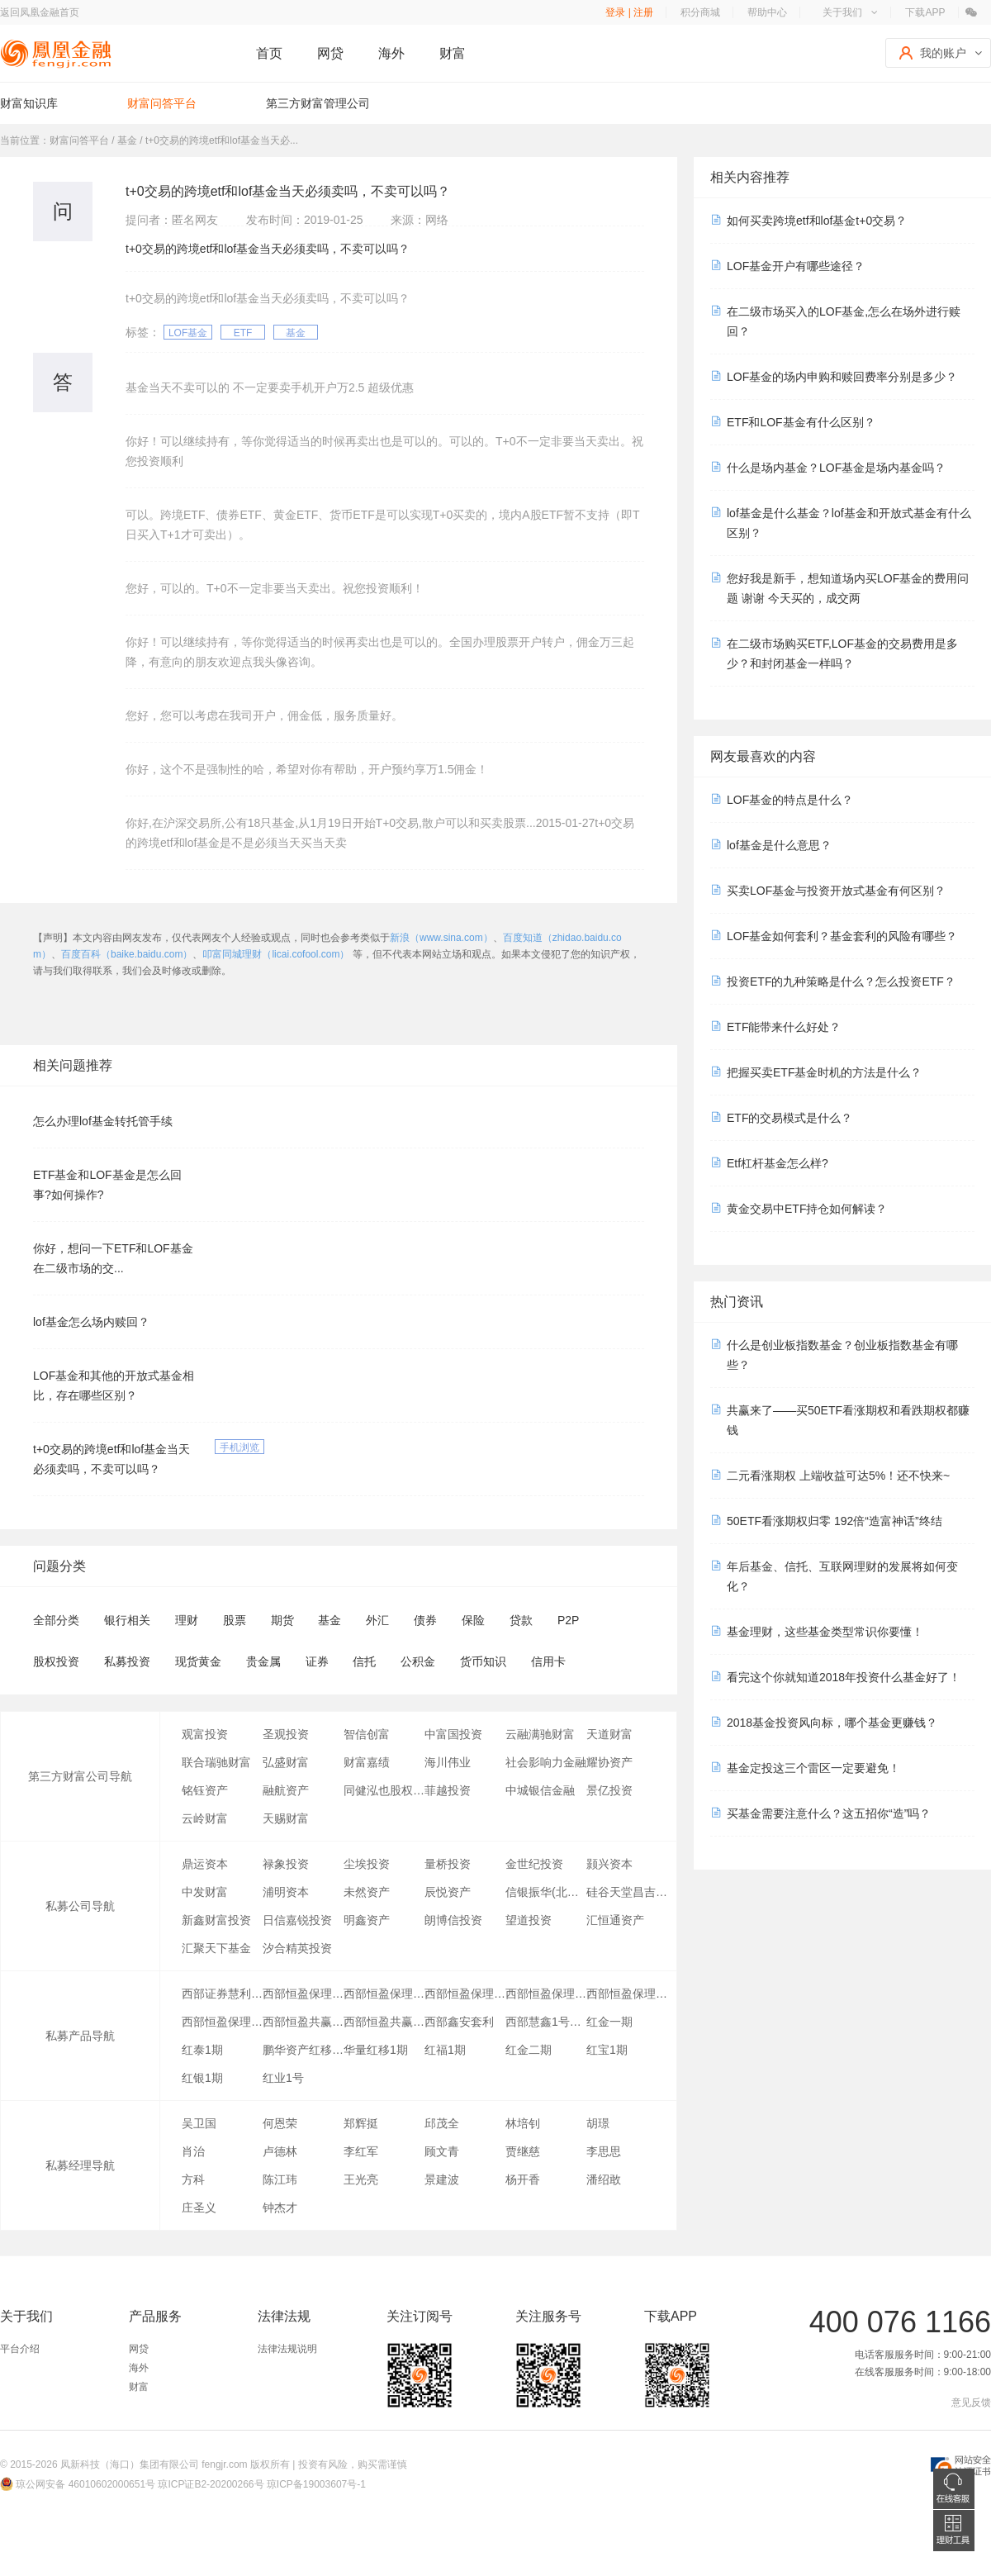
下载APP (925, 12)
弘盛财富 (286, 1762)
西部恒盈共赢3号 (303, 2021)
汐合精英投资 (297, 1948)
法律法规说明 (287, 2349)
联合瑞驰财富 (216, 1762)
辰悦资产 (447, 1892)
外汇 (377, 1620)
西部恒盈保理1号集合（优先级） (545, 1993)
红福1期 (445, 2049)
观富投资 (205, 1734)
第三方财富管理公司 (318, 103)
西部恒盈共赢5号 (384, 2021)
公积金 (418, 1661)
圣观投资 (286, 1734)
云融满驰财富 (540, 1734)
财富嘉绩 (367, 1762)
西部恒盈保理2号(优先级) (384, 1993)
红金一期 (609, 2021)
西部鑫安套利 (459, 2021)
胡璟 (597, 2123)
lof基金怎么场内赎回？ (91, 1321)
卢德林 (280, 2151)
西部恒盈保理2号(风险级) (464, 1993)
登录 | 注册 (629, 12)
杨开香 (522, 2179)
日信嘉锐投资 (297, 1920)
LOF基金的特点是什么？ (790, 799)
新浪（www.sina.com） (441, 937)
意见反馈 (971, 2402)
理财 (186, 1620)
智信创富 (367, 1734)
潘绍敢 (603, 2179)
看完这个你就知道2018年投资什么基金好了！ (843, 1677)
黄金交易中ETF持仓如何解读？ (807, 1208)
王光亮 (361, 2179)
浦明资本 (286, 1892)
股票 (234, 1620)
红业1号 (283, 2077)
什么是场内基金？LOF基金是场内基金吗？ (836, 467)
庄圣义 (199, 2207)
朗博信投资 (453, 1920)
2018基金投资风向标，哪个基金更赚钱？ (832, 1722)
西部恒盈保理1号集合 (303, 1993)
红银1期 (202, 2077)
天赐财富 (286, 1818)
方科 (193, 2179)
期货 (282, 1620)
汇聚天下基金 (216, 1948)
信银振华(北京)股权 (545, 1892)
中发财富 (205, 1892)
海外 (391, 53)
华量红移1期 (376, 2049)
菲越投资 (447, 1790)
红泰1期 (202, 2049)
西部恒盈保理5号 (222, 2021)
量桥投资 (447, 1863)
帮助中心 (767, 12)
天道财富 (609, 1734)
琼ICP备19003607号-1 (316, 2484)
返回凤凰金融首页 (39, 12)
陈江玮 (280, 2179)
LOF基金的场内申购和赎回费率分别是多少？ (842, 376)
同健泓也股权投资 (384, 1790)
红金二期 (528, 2049)
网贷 (330, 53)
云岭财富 (205, 1818)
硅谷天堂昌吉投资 (626, 1892)
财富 (452, 53)
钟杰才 (280, 2207)
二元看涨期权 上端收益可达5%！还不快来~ (838, 1475)
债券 (425, 1620)
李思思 (603, 2151)
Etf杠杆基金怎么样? (777, 1163)
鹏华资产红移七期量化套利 (303, 2049)
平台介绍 (20, 2349)
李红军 (361, 2151)
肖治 (193, 2151)
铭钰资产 (205, 1790)
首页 (269, 53)
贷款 (521, 1620)
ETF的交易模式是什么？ (789, 1117)
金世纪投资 (534, 1863)
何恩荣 (280, 2123)
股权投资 (56, 1661)
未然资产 (367, 1892)
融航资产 (286, 1790)
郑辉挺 (361, 2123)
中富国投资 (453, 1734)
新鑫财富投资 (216, 1920)
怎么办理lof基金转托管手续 (103, 1121)
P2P (568, 1620)
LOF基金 (187, 333)
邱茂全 (441, 2123)
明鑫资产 (367, 1920)
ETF (243, 333)
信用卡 (548, 1661)
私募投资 (127, 1661)
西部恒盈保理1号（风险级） (626, 1993)
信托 (364, 1661)
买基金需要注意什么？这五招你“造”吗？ (829, 1813)
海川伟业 (447, 1762)
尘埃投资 (367, 1863)
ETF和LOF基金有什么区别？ (801, 422)
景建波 (441, 2179)
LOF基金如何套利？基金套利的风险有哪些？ (842, 936)
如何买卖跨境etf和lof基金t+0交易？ (817, 220)
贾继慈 (522, 2151)
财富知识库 (29, 103)
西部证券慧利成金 (222, 1993)
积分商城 (700, 12)
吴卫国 (199, 2123)
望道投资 (528, 1920)
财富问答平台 (162, 103)
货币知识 (483, 1661)
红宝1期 (607, 2049)
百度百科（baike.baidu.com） (126, 954)
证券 (317, 1661)
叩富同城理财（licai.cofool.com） (275, 954)
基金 (296, 333)
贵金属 (263, 1661)
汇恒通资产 (615, 1920)
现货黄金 (198, 1661)
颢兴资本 (609, 1863)
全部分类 (56, 1620)
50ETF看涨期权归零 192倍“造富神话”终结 (834, 1521)
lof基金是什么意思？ (779, 845)
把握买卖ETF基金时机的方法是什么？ (824, 1072)
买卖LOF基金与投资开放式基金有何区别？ (836, 890)
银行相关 (127, 1620)
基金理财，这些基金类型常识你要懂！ (825, 1631)
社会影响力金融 (545, 1762)
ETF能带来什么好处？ (784, 1027)
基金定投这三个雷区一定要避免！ (813, 1768)
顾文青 (441, 2151)
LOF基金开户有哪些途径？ (796, 266)
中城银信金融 (540, 1790)
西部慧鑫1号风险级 (545, 2021)
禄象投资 (286, 1863)
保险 (473, 1620)
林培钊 (522, 2123)
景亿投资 (609, 1790)
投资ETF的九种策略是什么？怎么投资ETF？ (841, 981)
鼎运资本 (205, 1863)
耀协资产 (609, 1762)
